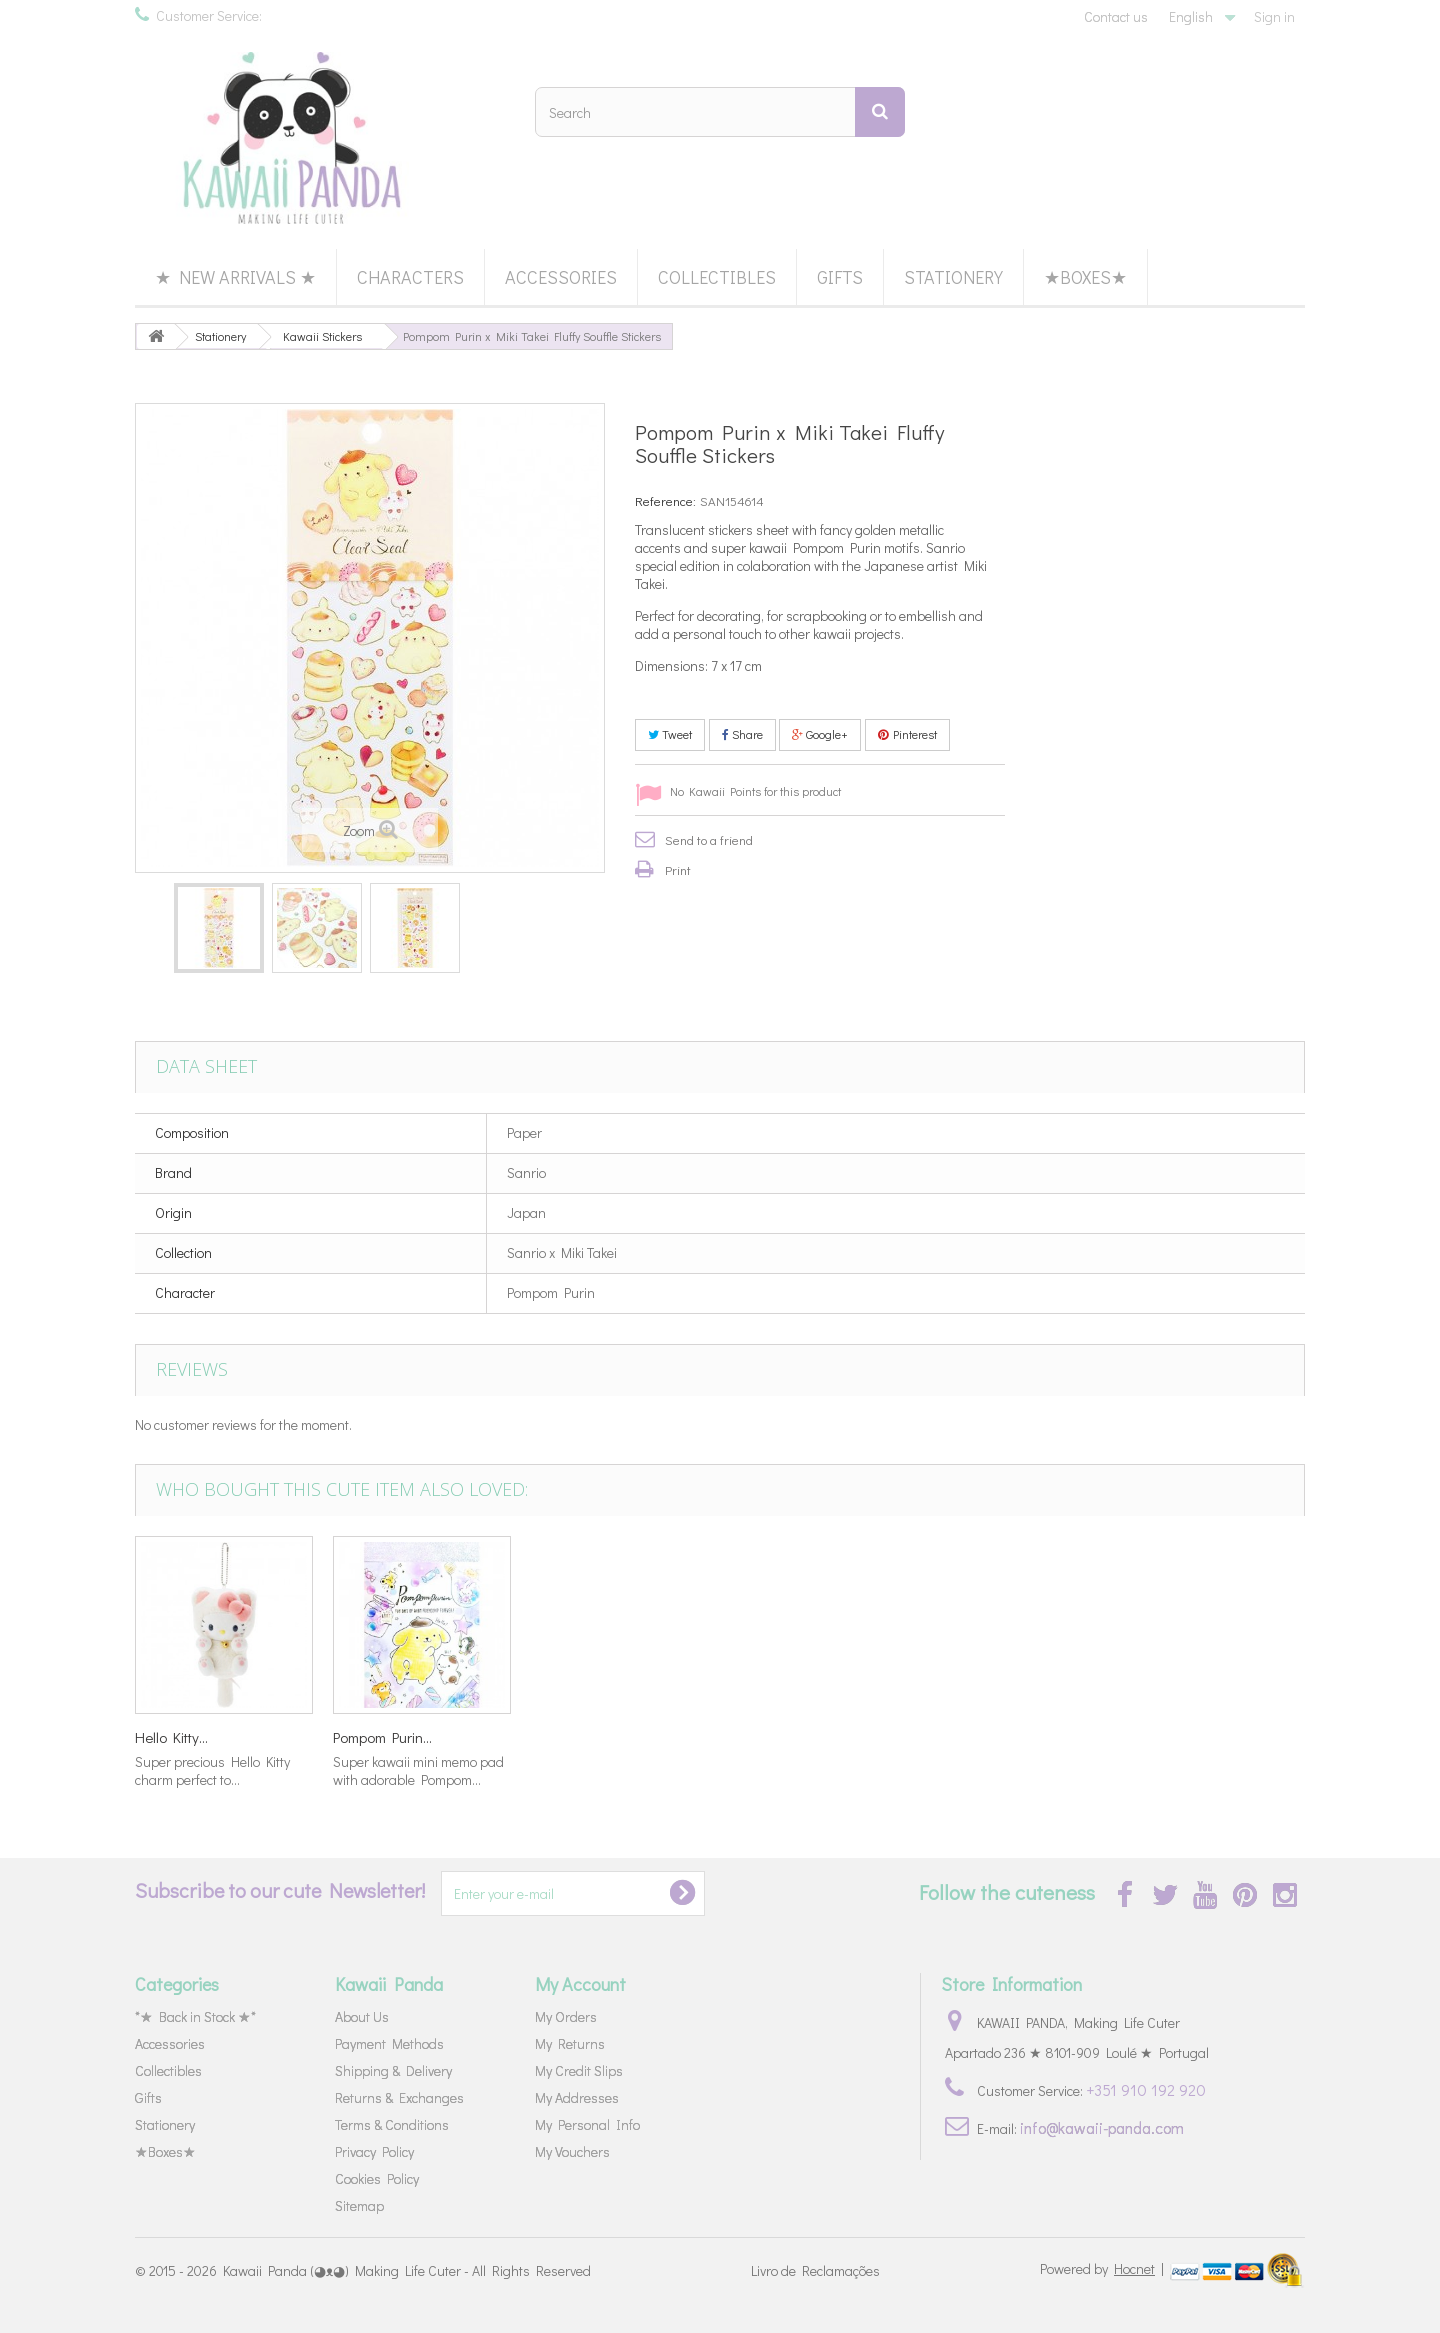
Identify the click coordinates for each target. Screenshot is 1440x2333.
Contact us (1116, 16)
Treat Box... (171, 1737)
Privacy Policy (374, 2151)
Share (742, 734)
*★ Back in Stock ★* (195, 2016)
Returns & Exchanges (399, 2097)
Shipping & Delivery (393, 2070)
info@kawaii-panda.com (1102, 2127)
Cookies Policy (377, 2178)
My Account (580, 1984)
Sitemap (359, 2205)
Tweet (670, 734)
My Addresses (577, 2097)
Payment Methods (389, 2043)
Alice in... (558, 1737)
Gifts (840, 277)
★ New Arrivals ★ (235, 277)
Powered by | (1103, 2268)
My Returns (570, 2043)
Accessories (561, 277)
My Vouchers (572, 2151)
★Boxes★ (1085, 277)
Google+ (820, 734)
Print (678, 869)
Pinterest (907, 734)
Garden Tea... (375, 1737)
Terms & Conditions (392, 2124)
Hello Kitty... (963, 1737)
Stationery (953, 277)
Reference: (665, 500)
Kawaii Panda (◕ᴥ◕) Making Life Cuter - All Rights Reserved (407, 2270)
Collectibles (717, 277)
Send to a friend (709, 839)
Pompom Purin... (1174, 1737)
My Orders (566, 2016)
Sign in (1274, 16)
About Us (362, 2016)
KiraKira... (758, 1737)
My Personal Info (587, 2124)
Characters (410, 277)
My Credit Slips (579, 2070)
